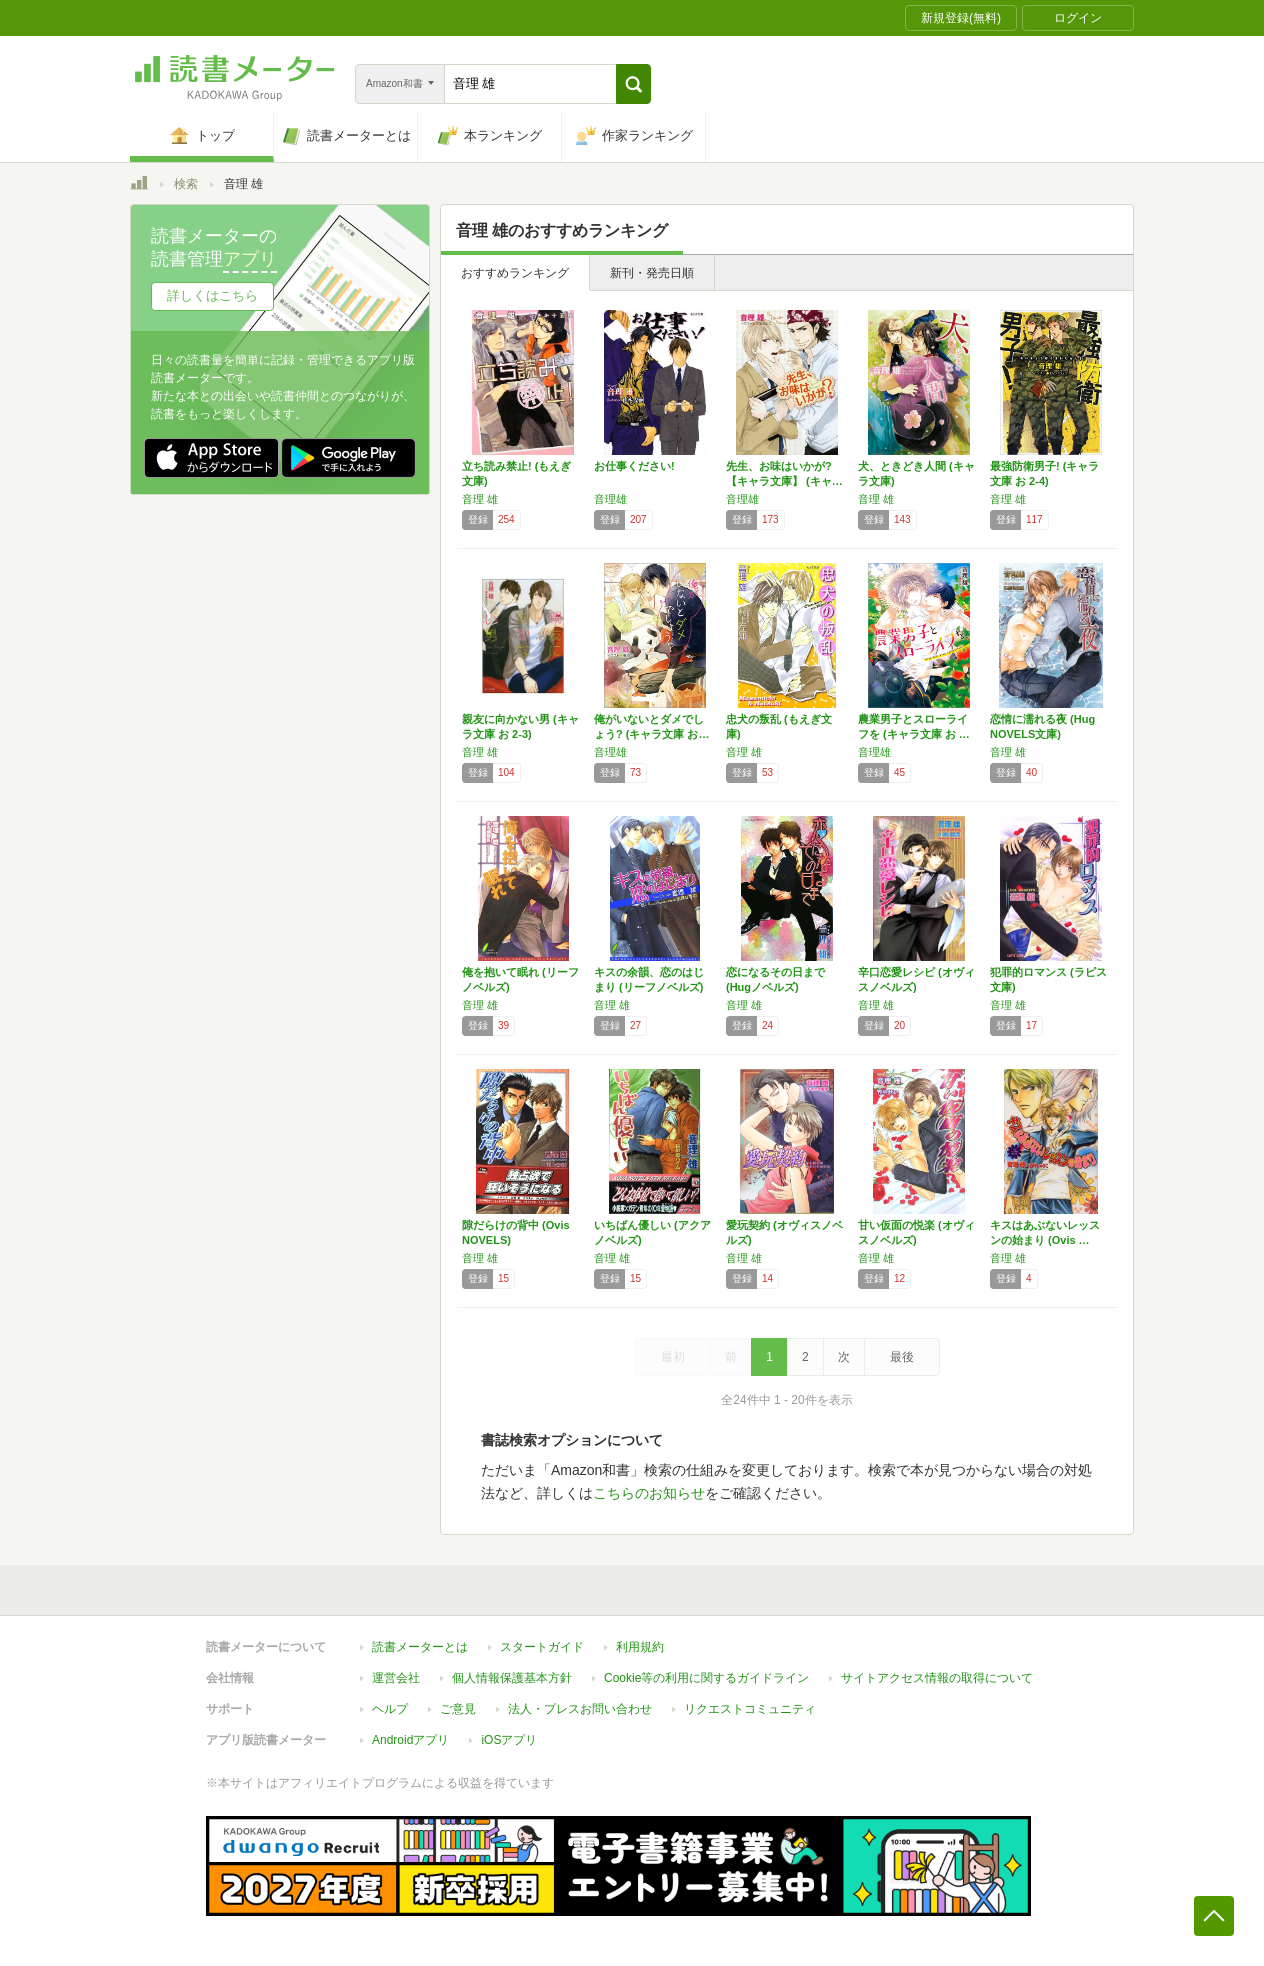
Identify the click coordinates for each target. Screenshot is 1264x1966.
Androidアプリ (410, 1740)
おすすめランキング (515, 273)
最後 (902, 1357)
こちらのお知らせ (649, 1493)
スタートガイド (542, 1647)
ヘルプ (390, 1709)
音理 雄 (480, 499)
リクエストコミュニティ (750, 1709)
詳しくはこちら (212, 295)
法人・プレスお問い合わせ (580, 1709)
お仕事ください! (634, 466)
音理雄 (610, 499)
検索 (186, 184)
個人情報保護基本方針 (512, 1678)
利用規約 (640, 1647)
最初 (673, 1357)
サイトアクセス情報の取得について (937, 1678)
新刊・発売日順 (652, 273)
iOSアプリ (509, 1740)
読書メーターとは (420, 1647)
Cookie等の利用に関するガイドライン (706, 1678)
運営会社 (396, 1678)
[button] (633, 84)
